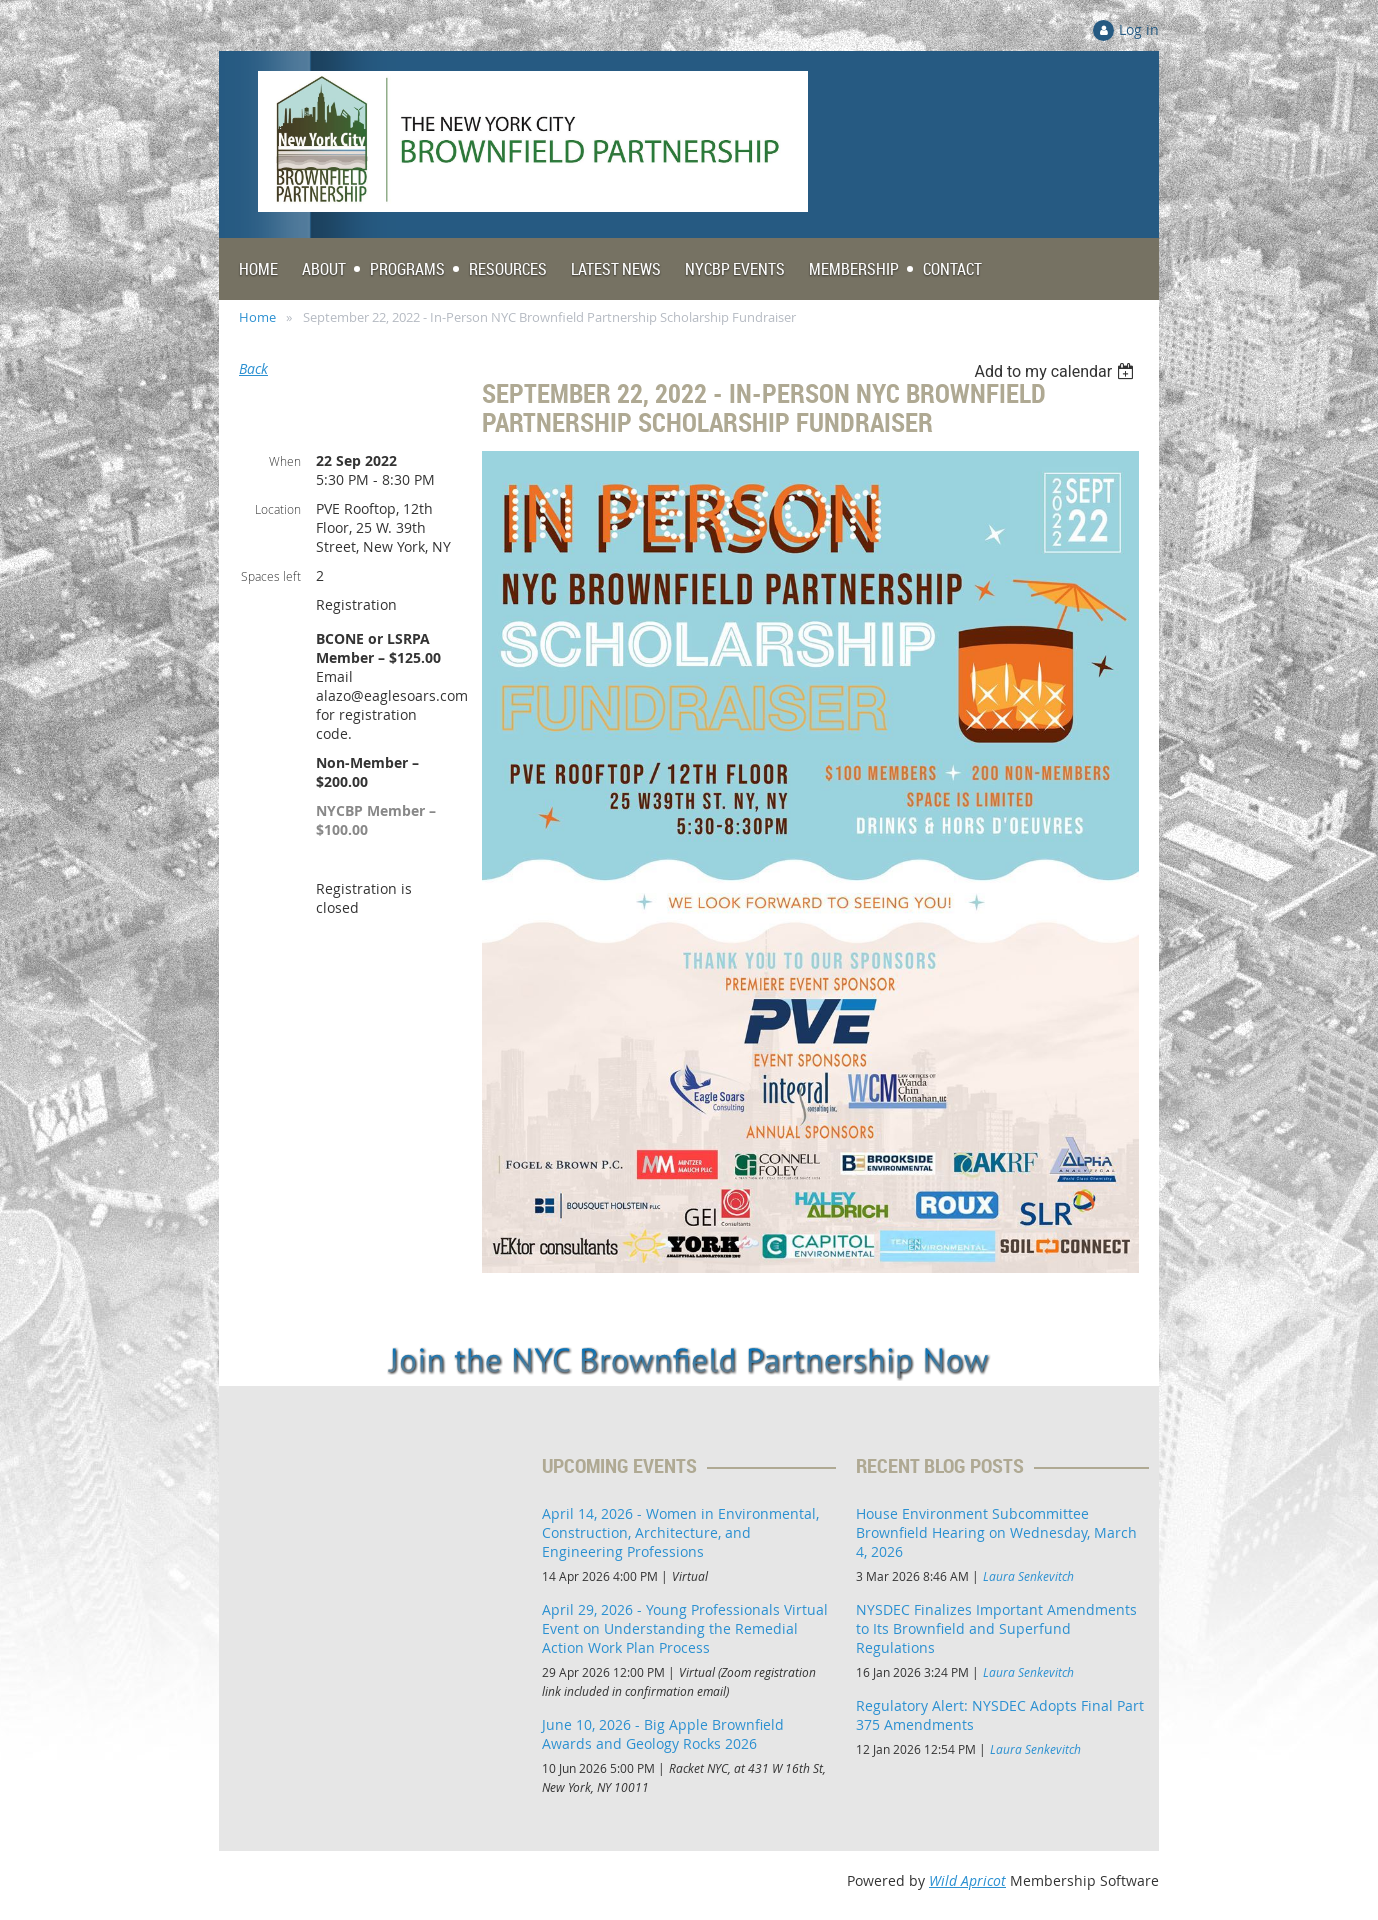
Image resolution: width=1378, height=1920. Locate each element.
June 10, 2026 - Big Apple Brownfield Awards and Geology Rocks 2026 (663, 1734)
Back (253, 368)
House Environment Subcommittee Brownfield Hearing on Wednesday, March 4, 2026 (996, 1532)
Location (278, 509)
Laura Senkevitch (1028, 1576)
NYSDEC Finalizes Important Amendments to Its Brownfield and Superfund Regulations (996, 1628)
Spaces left (271, 576)
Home (257, 317)
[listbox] (1056, 371)
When (285, 461)
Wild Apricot (967, 1880)
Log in (1139, 29)
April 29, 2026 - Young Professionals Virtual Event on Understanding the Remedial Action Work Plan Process (685, 1628)
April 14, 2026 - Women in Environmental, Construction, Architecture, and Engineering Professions (680, 1532)
